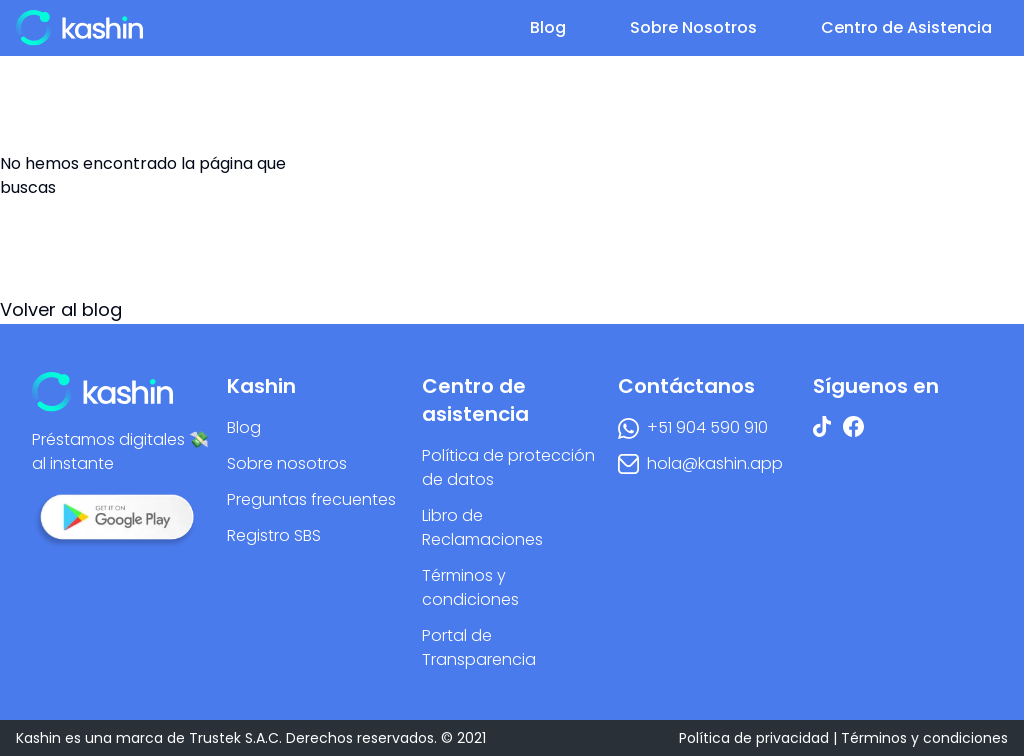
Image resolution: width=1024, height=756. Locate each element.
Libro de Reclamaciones (482, 527)
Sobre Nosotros (693, 27)
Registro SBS (274, 535)
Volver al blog (61, 309)
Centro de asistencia (475, 400)
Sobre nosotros (287, 463)
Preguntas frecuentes (311, 499)
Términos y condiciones (470, 587)
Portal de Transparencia (479, 647)
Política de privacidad (754, 738)
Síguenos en (876, 386)
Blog (548, 27)
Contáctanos (686, 386)
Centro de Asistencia (906, 27)
